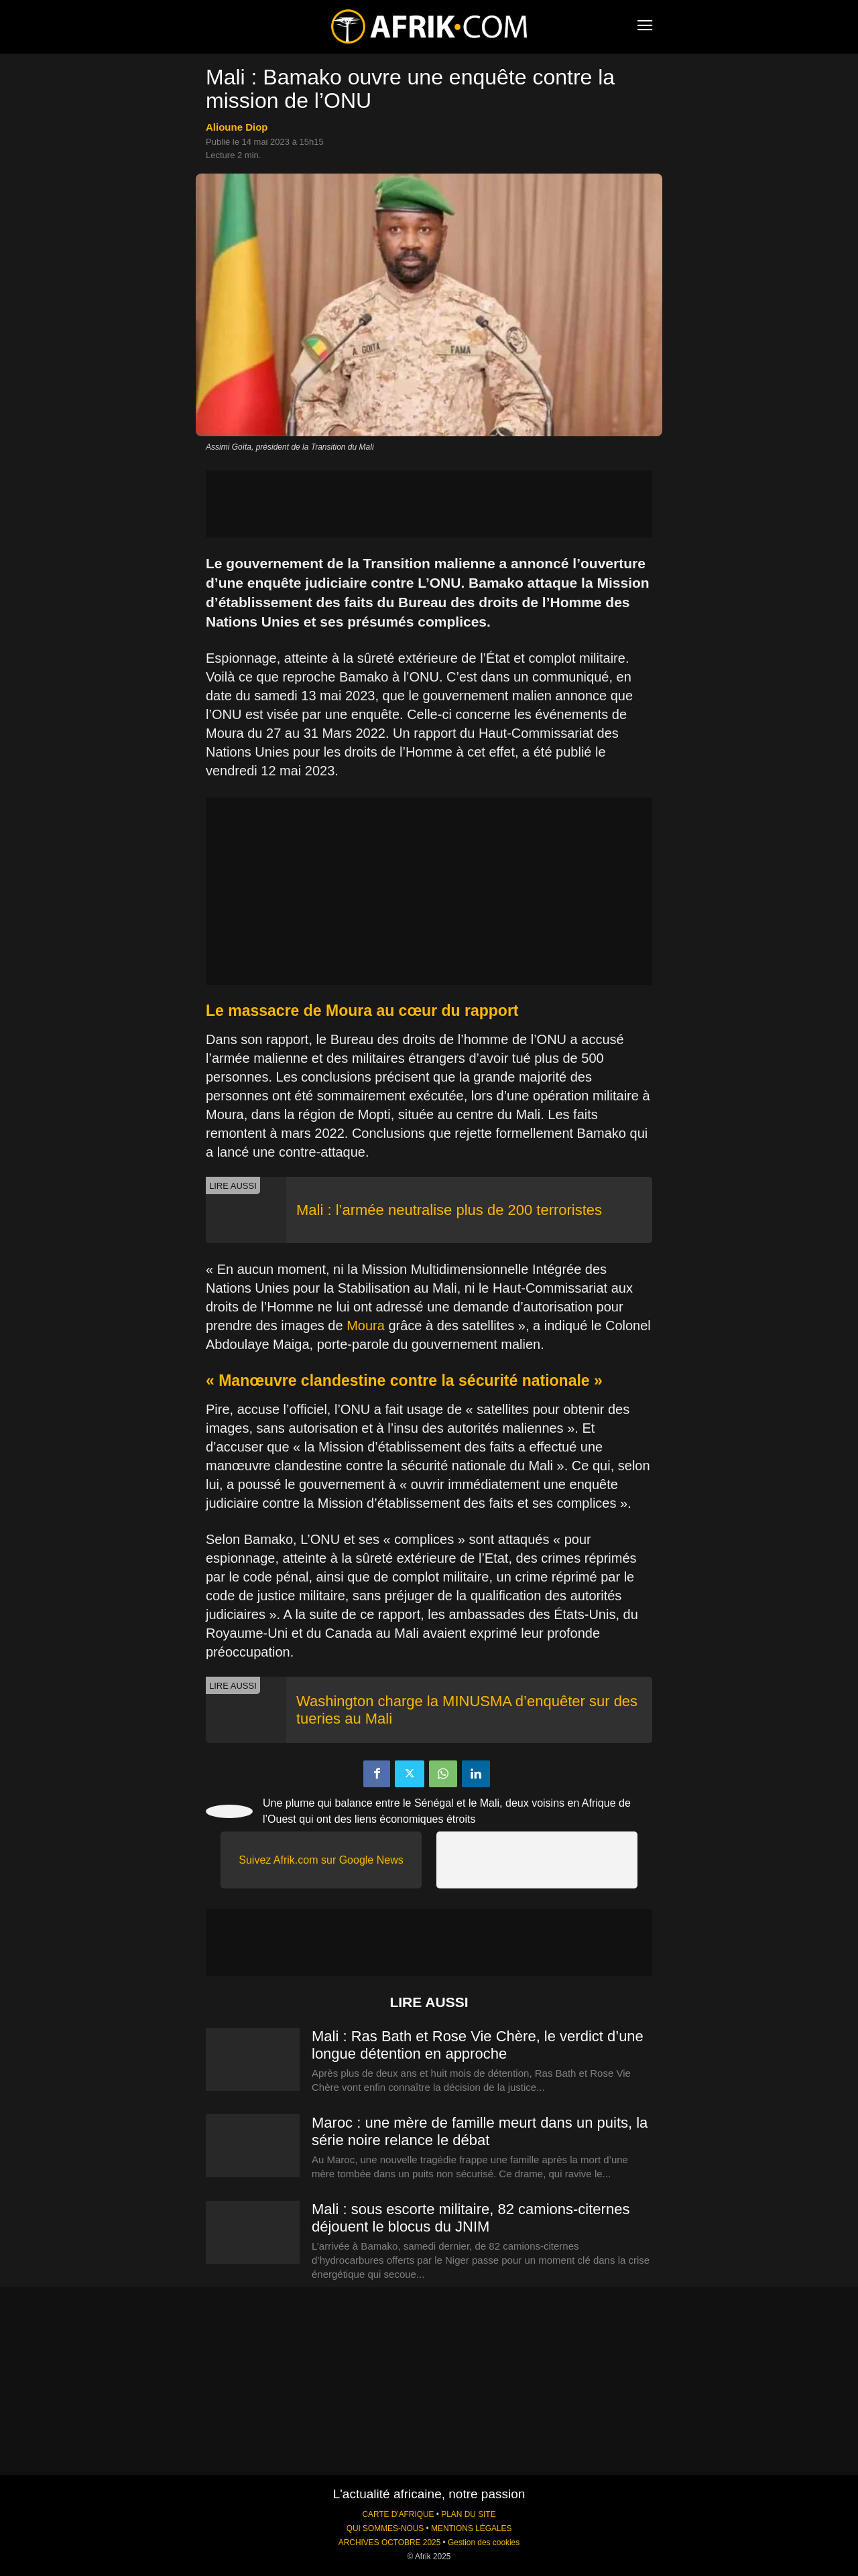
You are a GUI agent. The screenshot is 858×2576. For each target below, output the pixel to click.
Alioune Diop (237, 127)
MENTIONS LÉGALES (471, 2528)
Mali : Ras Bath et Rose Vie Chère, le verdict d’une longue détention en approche (478, 2045)
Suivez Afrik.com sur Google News (321, 1860)
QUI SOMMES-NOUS (385, 2528)
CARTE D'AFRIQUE (398, 2514)
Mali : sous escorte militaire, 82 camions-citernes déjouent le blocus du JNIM (470, 2218)
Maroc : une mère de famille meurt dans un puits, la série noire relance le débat (480, 2131)
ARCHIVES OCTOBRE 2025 (389, 2542)
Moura (366, 1325)
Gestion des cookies (483, 2542)
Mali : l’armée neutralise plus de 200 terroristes (449, 1210)
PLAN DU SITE (468, 2514)
